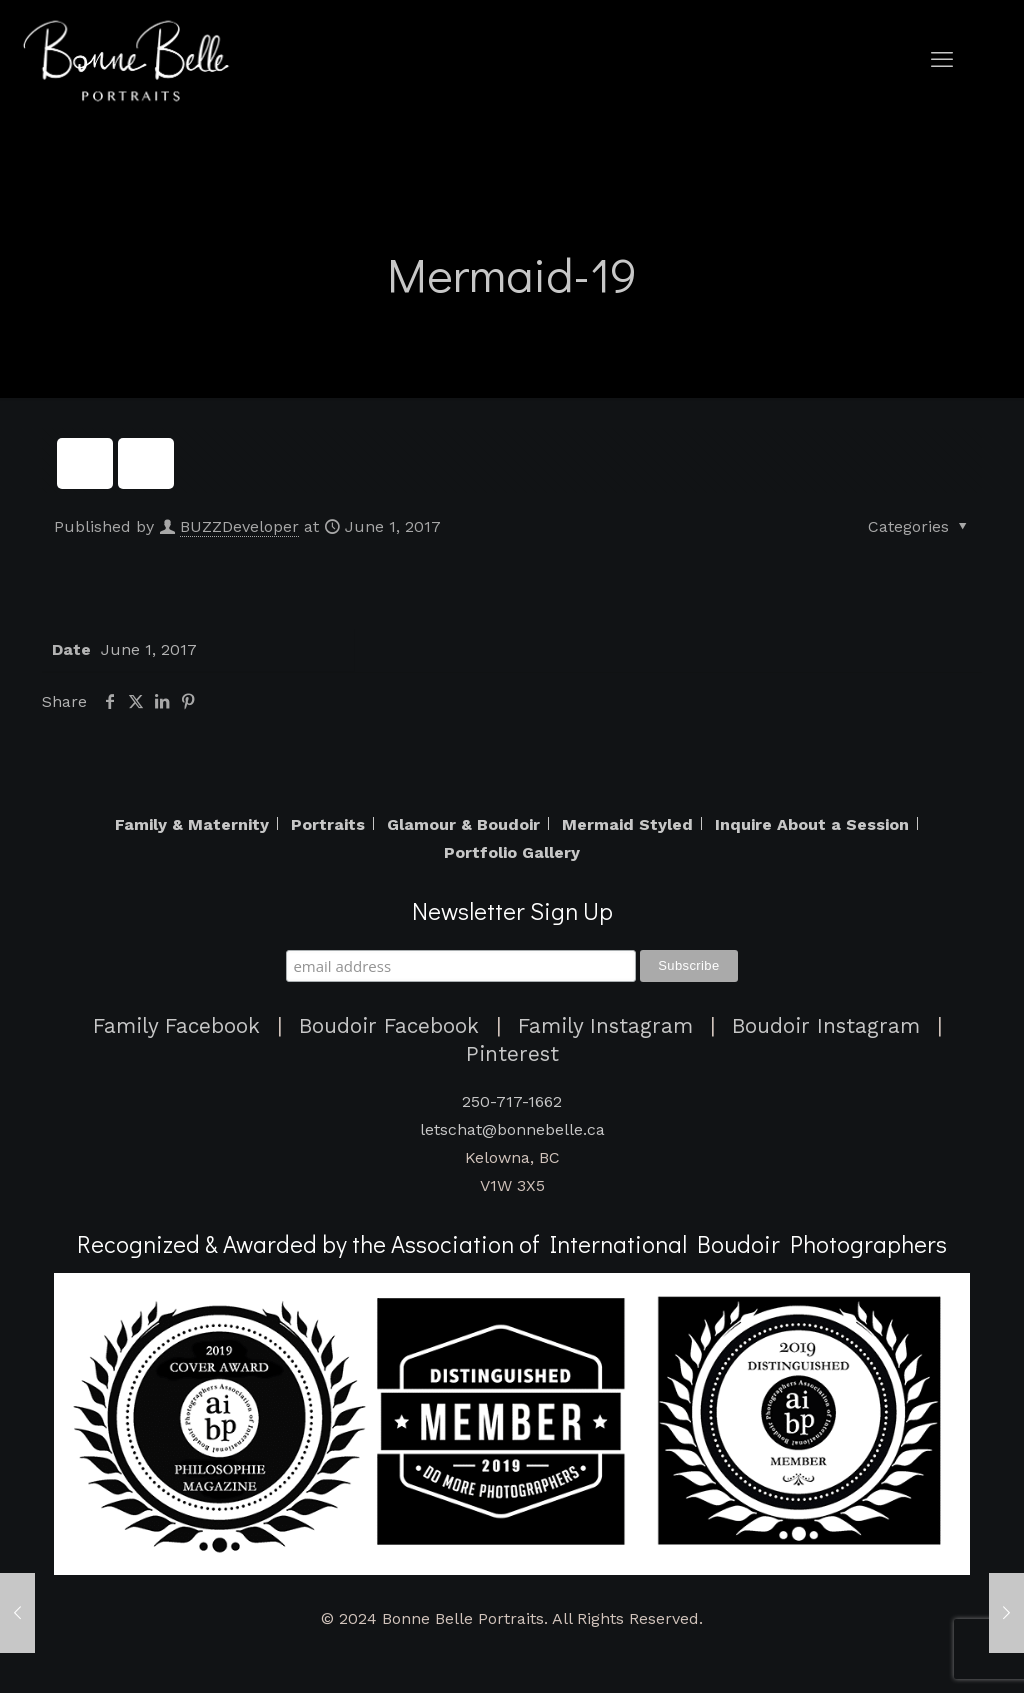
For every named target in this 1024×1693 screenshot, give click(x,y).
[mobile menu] (942, 60)
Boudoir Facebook (389, 1026)
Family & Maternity (192, 825)
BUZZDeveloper (239, 526)
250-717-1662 (512, 1101)
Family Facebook (176, 1026)
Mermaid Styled (627, 825)
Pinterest (512, 1054)
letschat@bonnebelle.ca (512, 1129)
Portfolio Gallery (512, 853)
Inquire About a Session (812, 825)
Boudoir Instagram (826, 1026)
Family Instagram (605, 1026)
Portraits (328, 825)
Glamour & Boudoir (463, 825)
